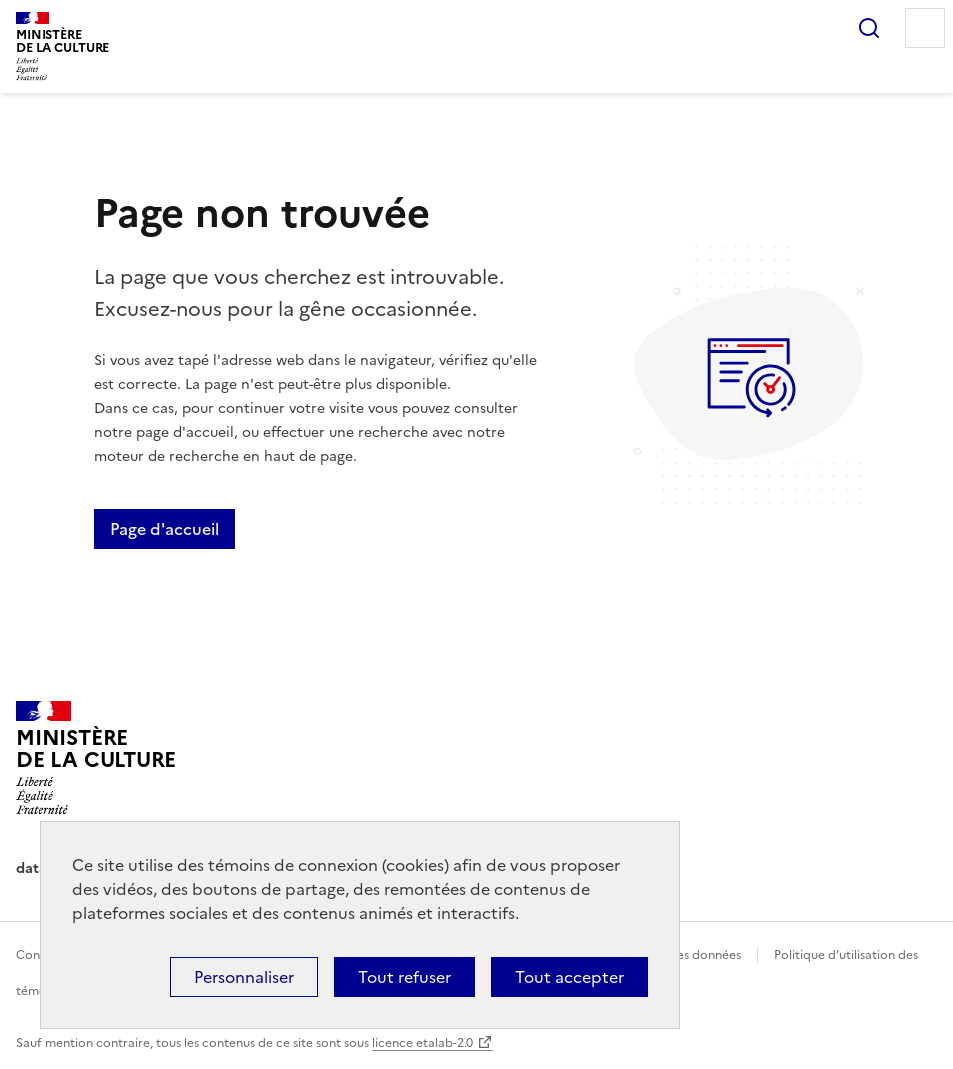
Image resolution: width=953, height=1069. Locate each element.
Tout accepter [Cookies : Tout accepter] (569, 977)
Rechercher (869, 28)
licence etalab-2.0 (422, 1043)
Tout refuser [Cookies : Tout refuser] (404, 977)
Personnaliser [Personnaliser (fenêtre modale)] (244, 977)
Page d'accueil (164, 529)
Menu (925, 28)
